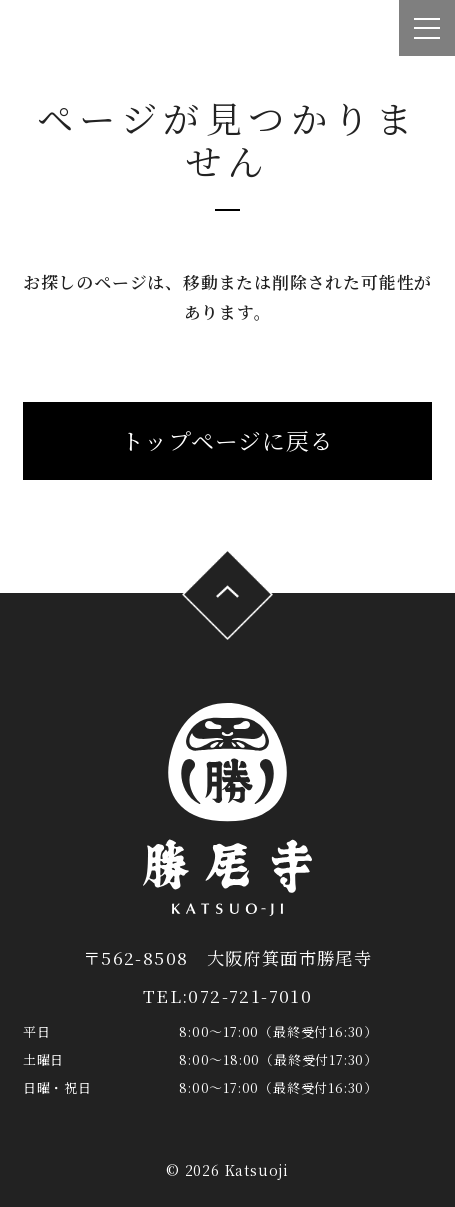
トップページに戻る (227, 440)
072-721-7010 (250, 995)
